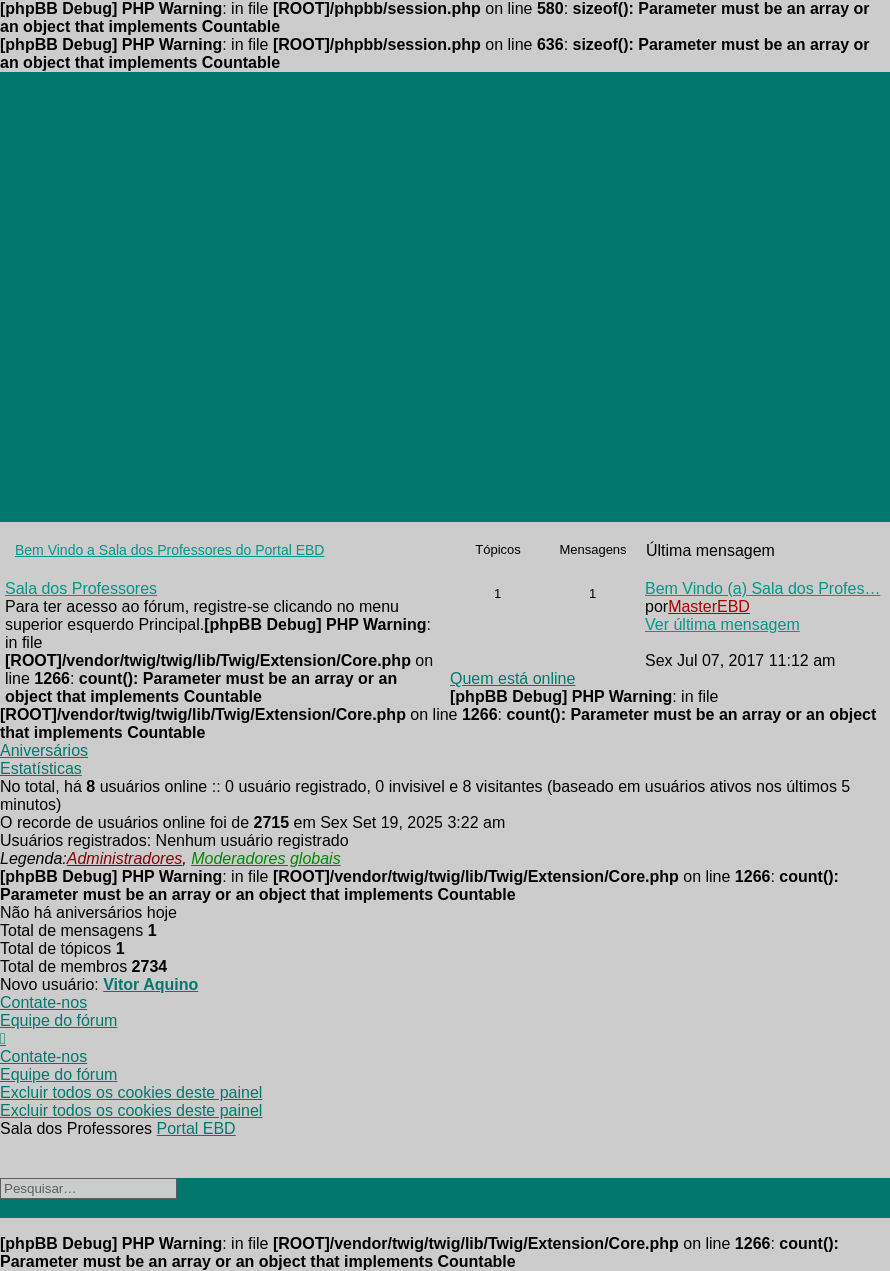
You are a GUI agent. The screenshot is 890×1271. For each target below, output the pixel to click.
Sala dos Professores (81, 588)
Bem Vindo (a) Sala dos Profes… (762, 588)
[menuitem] (47, 116)
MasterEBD (709, 606)
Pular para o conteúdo (78, 98)
